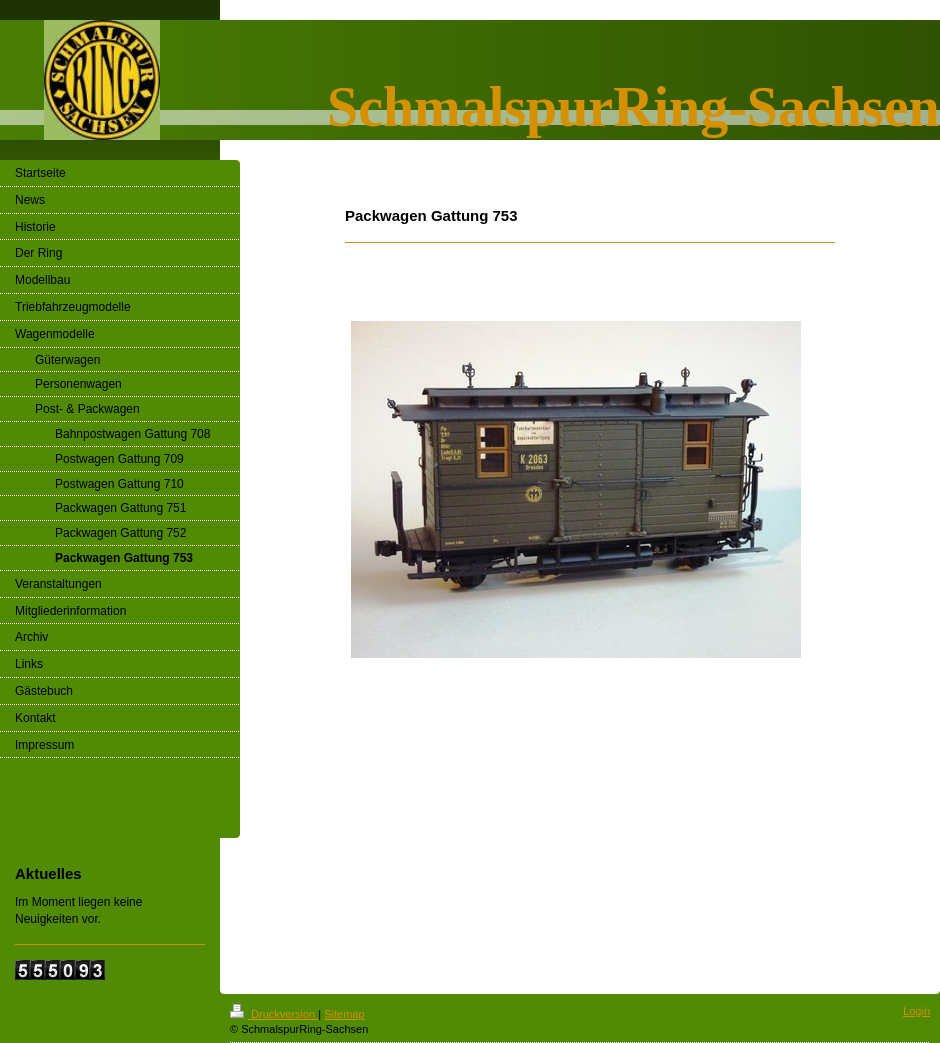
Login (916, 1011)
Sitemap (344, 1014)
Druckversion (274, 1014)
